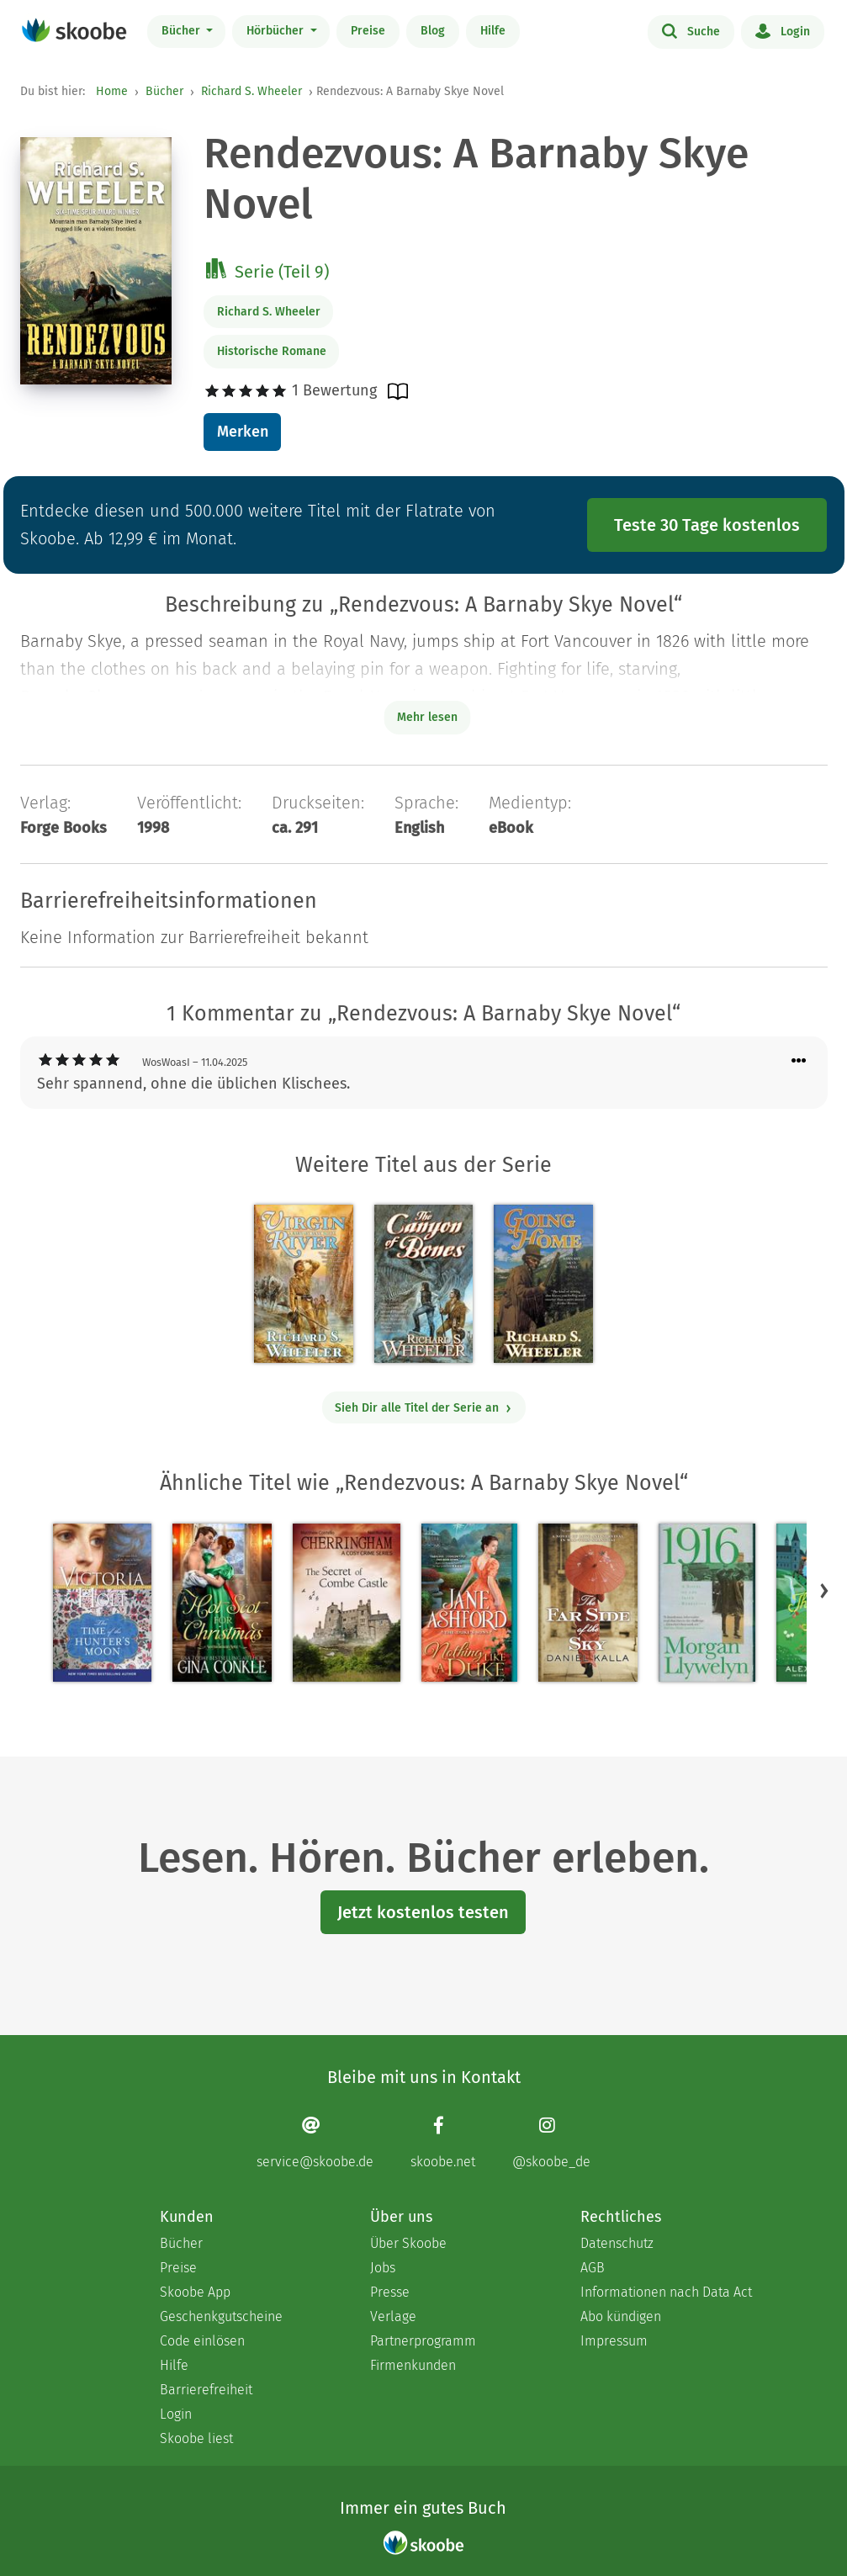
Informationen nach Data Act (666, 2292)
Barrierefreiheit (206, 2390)
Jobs (382, 2268)
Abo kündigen (620, 2316)
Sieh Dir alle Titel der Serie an (423, 1408)
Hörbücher (276, 31)
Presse (390, 2292)
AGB (592, 2268)
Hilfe (493, 31)
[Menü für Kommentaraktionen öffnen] (799, 1061)
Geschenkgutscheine (221, 2316)
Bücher (182, 31)
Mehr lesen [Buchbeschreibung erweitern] (427, 717)
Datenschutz (617, 2243)
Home (112, 91)
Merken (242, 431)
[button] (824, 1590)
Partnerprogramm (423, 2341)
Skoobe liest (196, 2438)
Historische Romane (271, 351)
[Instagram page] (551, 2142)
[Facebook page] (443, 2142)
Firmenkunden (413, 2365)
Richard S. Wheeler (251, 91)
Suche (691, 30)
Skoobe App (195, 2292)
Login (782, 30)
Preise (368, 31)
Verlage (393, 2316)
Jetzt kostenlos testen (423, 1912)
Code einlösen (202, 2341)
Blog (433, 31)
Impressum (614, 2341)
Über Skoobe (408, 2243)
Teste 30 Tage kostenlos (707, 525)
